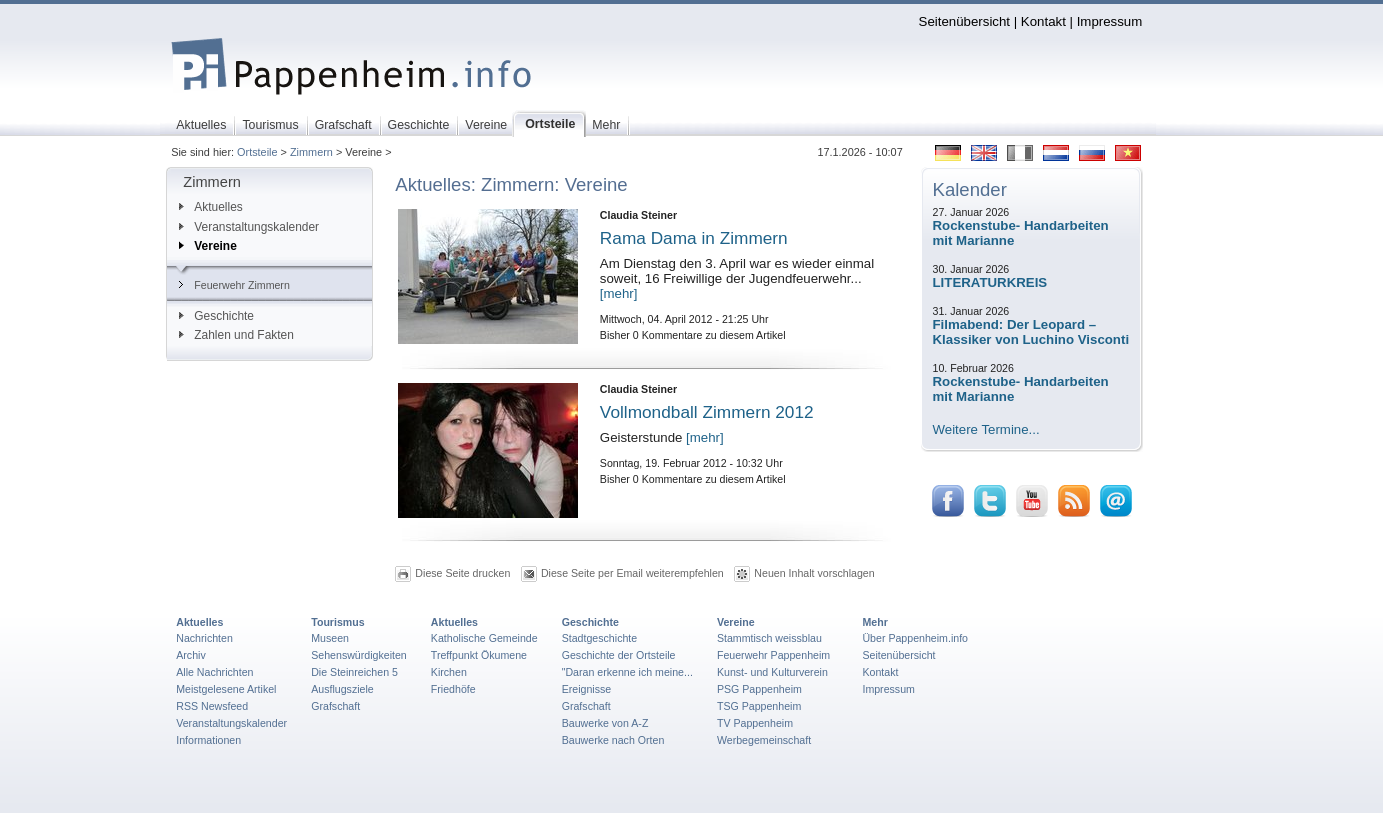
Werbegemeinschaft (764, 740)
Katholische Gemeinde (484, 638)
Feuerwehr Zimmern (234, 285)
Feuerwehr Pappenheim (773, 655)
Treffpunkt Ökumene (479, 655)
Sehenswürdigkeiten (359, 655)
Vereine (207, 246)
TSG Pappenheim (759, 706)
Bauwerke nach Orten (613, 740)
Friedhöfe (453, 689)
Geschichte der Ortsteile (619, 655)
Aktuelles (210, 207)
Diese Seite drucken (462, 572)
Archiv (190, 655)
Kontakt (1043, 21)
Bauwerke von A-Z (605, 723)
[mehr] (619, 293)
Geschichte (216, 316)
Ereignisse (587, 689)
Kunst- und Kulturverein (772, 672)
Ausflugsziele (342, 689)
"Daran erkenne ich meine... (627, 672)
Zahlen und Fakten (236, 335)
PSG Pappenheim (759, 689)
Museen (330, 638)
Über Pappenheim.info (915, 638)
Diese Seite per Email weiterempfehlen (632, 572)
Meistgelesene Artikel (226, 689)
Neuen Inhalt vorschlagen (814, 572)
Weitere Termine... (986, 429)
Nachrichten (204, 638)
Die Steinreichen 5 (354, 672)
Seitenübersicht (964, 21)
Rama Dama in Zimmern (694, 238)
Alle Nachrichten (214, 672)
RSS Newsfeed (212, 706)
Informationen (208, 740)
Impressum (1110, 21)
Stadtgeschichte (600, 638)
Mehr (874, 622)
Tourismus (337, 622)
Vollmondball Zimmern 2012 (707, 412)
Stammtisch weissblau (769, 638)
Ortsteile (257, 152)
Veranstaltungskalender (249, 227)
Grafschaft (335, 706)
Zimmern (311, 152)
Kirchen (449, 672)
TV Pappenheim (755, 723)
